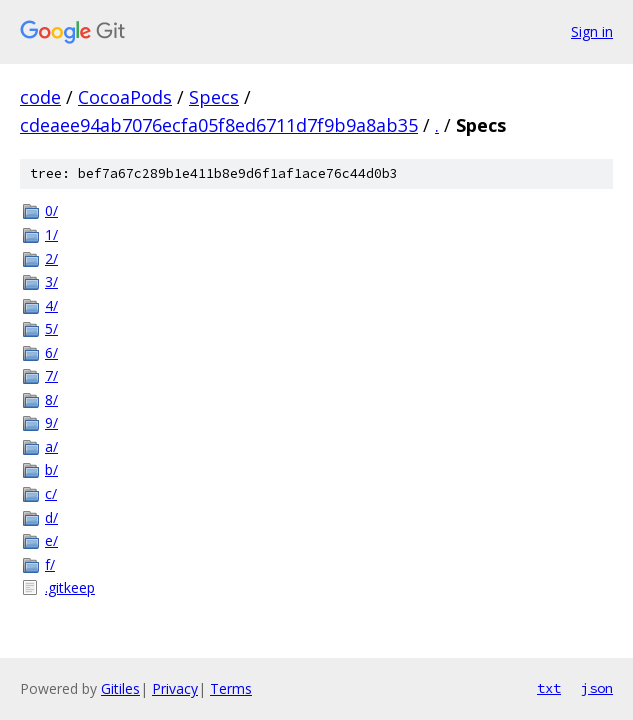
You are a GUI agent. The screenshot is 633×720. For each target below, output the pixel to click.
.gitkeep (70, 587)
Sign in (592, 31)
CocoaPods (125, 97)
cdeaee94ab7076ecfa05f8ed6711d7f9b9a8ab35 (219, 125)
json (597, 688)
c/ (51, 493)
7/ (51, 375)
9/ (51, 422)
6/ (51, 352)
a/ (51, 446)
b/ (51, 469)
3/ (51, 281)
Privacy (175, 688)
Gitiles (120, 688)
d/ (51, 517)
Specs (214, 97)
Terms (231, 688)
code (40, 97)
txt (549, 688)
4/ (51, 305)
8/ (51, 399)
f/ (50, 564)
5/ (51, 328)
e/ (51, 540)
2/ (51, 258)
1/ (51, 234)
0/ (51, 210)
